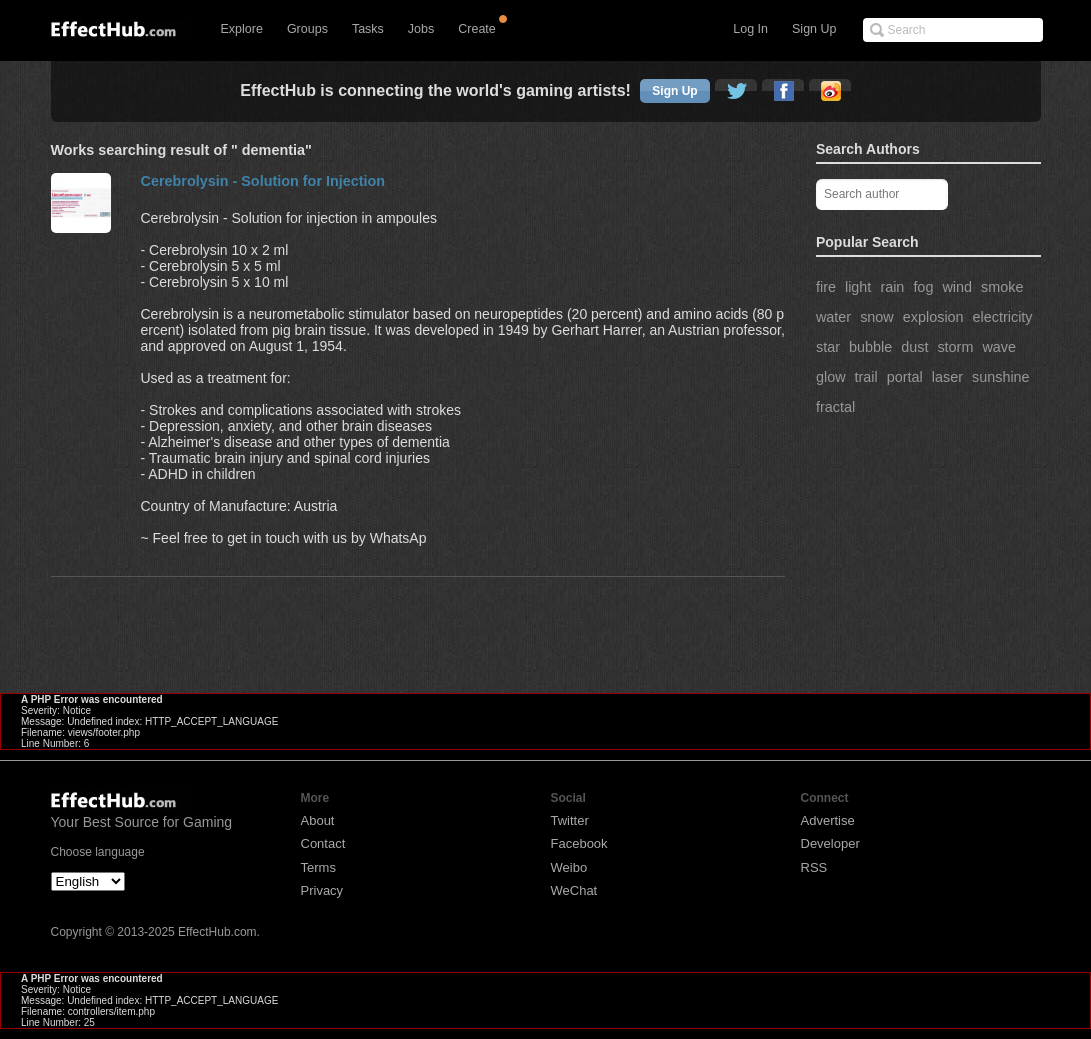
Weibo (569, 867)
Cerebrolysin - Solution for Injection (263, 181)
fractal (835, 407)
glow (831, 377)
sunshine (1001, 377)
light (858, 287)
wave (999, 347)
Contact (323, 843)
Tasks (368, 29)
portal (905, 377)
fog (923, 287)
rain (892, 287)
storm (955, 347)
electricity (1003, 317)
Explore (242, 29)
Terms (318, 867)
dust (914, 347)
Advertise (828, 820)
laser (947, 377)
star (828, 347)
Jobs (421, 29)
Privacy (322, 890)
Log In (750, 29)
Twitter (570, 820)
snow (877, 317)
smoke (1002, 287)
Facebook (579, 843)
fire (826, 287)
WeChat (574, 890)
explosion (933, 317)
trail (866, 377)
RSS (814, 867)
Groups (307, 29)
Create (477, 29)
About (318, 820)
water (833, 317)
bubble (870, 347)
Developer (830, 843)
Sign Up (814, 29)
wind (957, 287)
